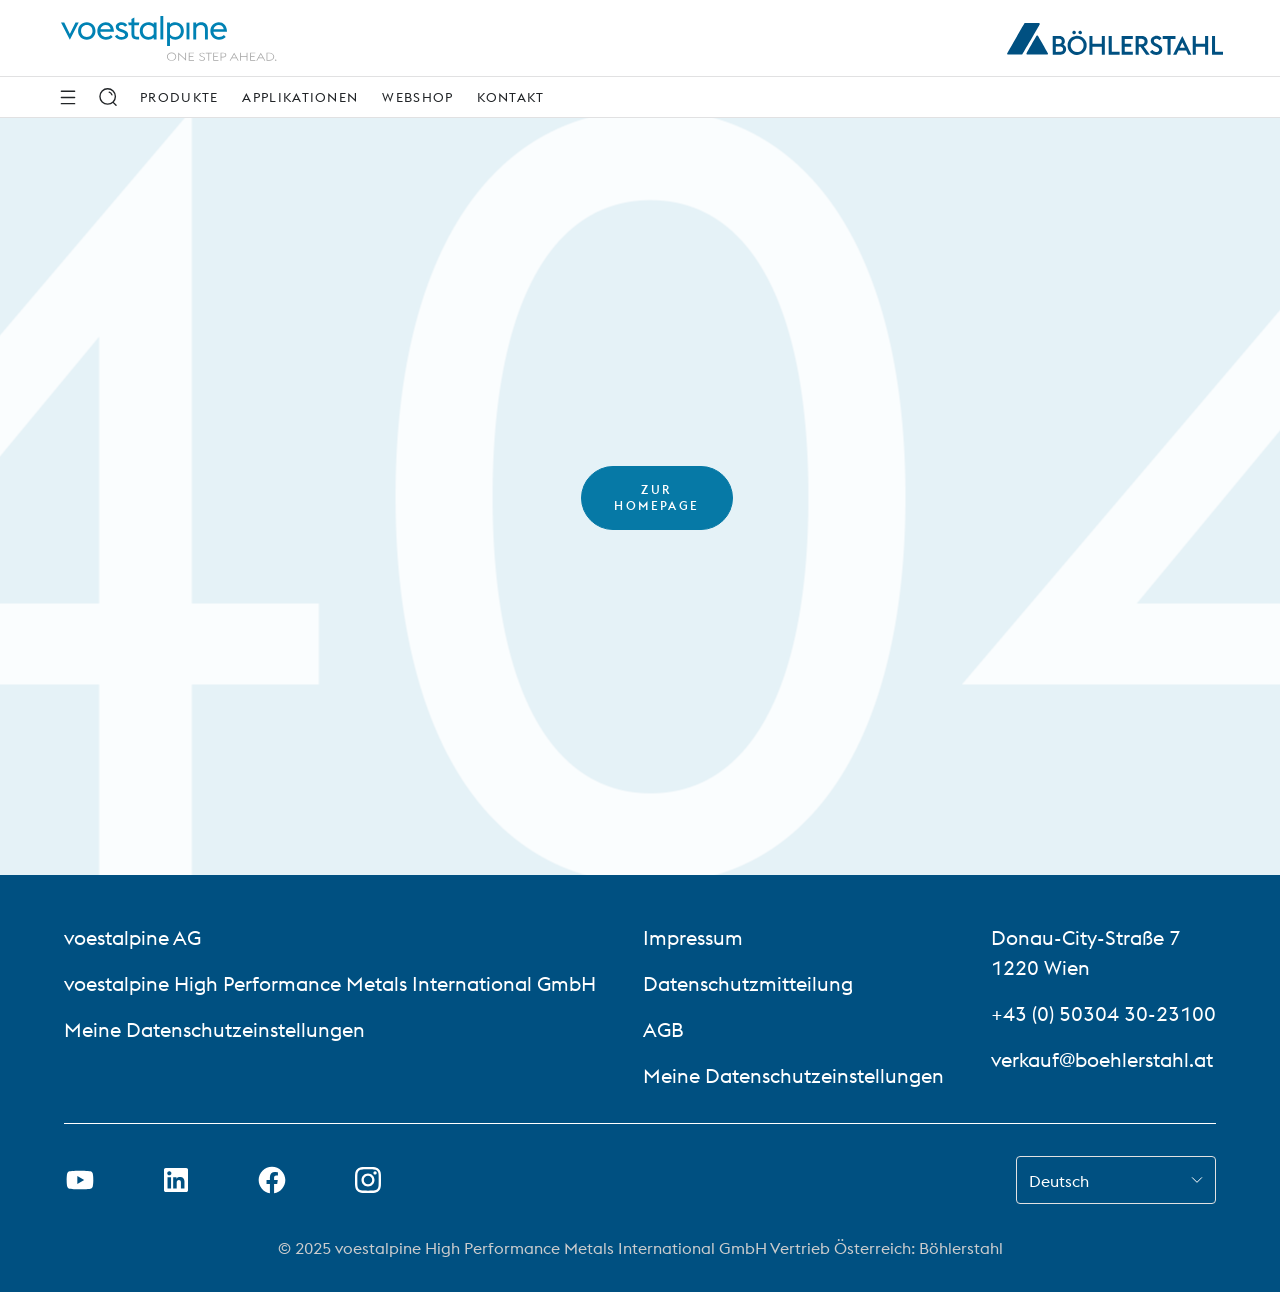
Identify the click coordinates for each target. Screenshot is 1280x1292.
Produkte (179, 97)
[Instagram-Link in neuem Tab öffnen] (368, 1180)
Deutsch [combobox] (1059, 1181)
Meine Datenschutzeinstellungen (214, 1029)
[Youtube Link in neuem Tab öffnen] (80, 1180)
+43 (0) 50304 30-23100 (1103, 1013)
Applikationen (300, 97)
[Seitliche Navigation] (68, 97)
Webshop (417, 97)
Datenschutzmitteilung (748, 983)
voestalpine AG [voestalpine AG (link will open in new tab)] (132, 937)
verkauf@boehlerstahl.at (1102, 1059)
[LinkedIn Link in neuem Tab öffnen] (176, 1180)
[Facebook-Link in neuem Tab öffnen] (272, 1180)
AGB (663, 1029)
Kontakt (510, 97)
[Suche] (108, 97)
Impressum (693, 937)
